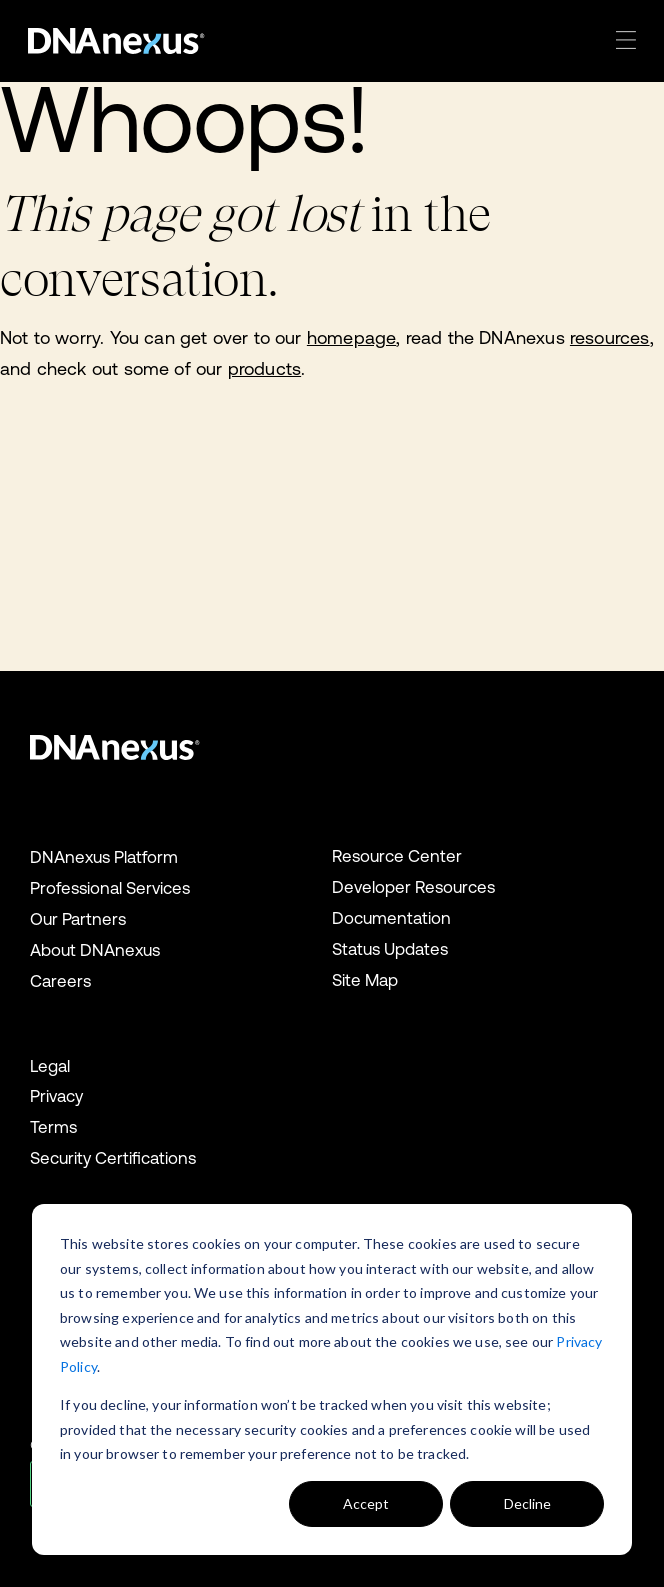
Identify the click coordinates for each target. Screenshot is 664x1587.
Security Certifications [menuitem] (113, 1158)
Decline (527, 1503)
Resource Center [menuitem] (397, 856)
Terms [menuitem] (53, 1127)
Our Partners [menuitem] (78, 919)
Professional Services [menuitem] (110, 888)
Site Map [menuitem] (365, 980)
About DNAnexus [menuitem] (95, 950)
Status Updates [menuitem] (390, 949)
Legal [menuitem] (50, 1066)
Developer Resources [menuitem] (413, 887)
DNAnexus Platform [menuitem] (104, 857)
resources (610, 337)
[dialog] (332, 1379)
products (264, 368)
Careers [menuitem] (60, 981)
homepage (351, 337)
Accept (366, 1503)
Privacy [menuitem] (56, 1096)
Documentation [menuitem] (391, 918)
